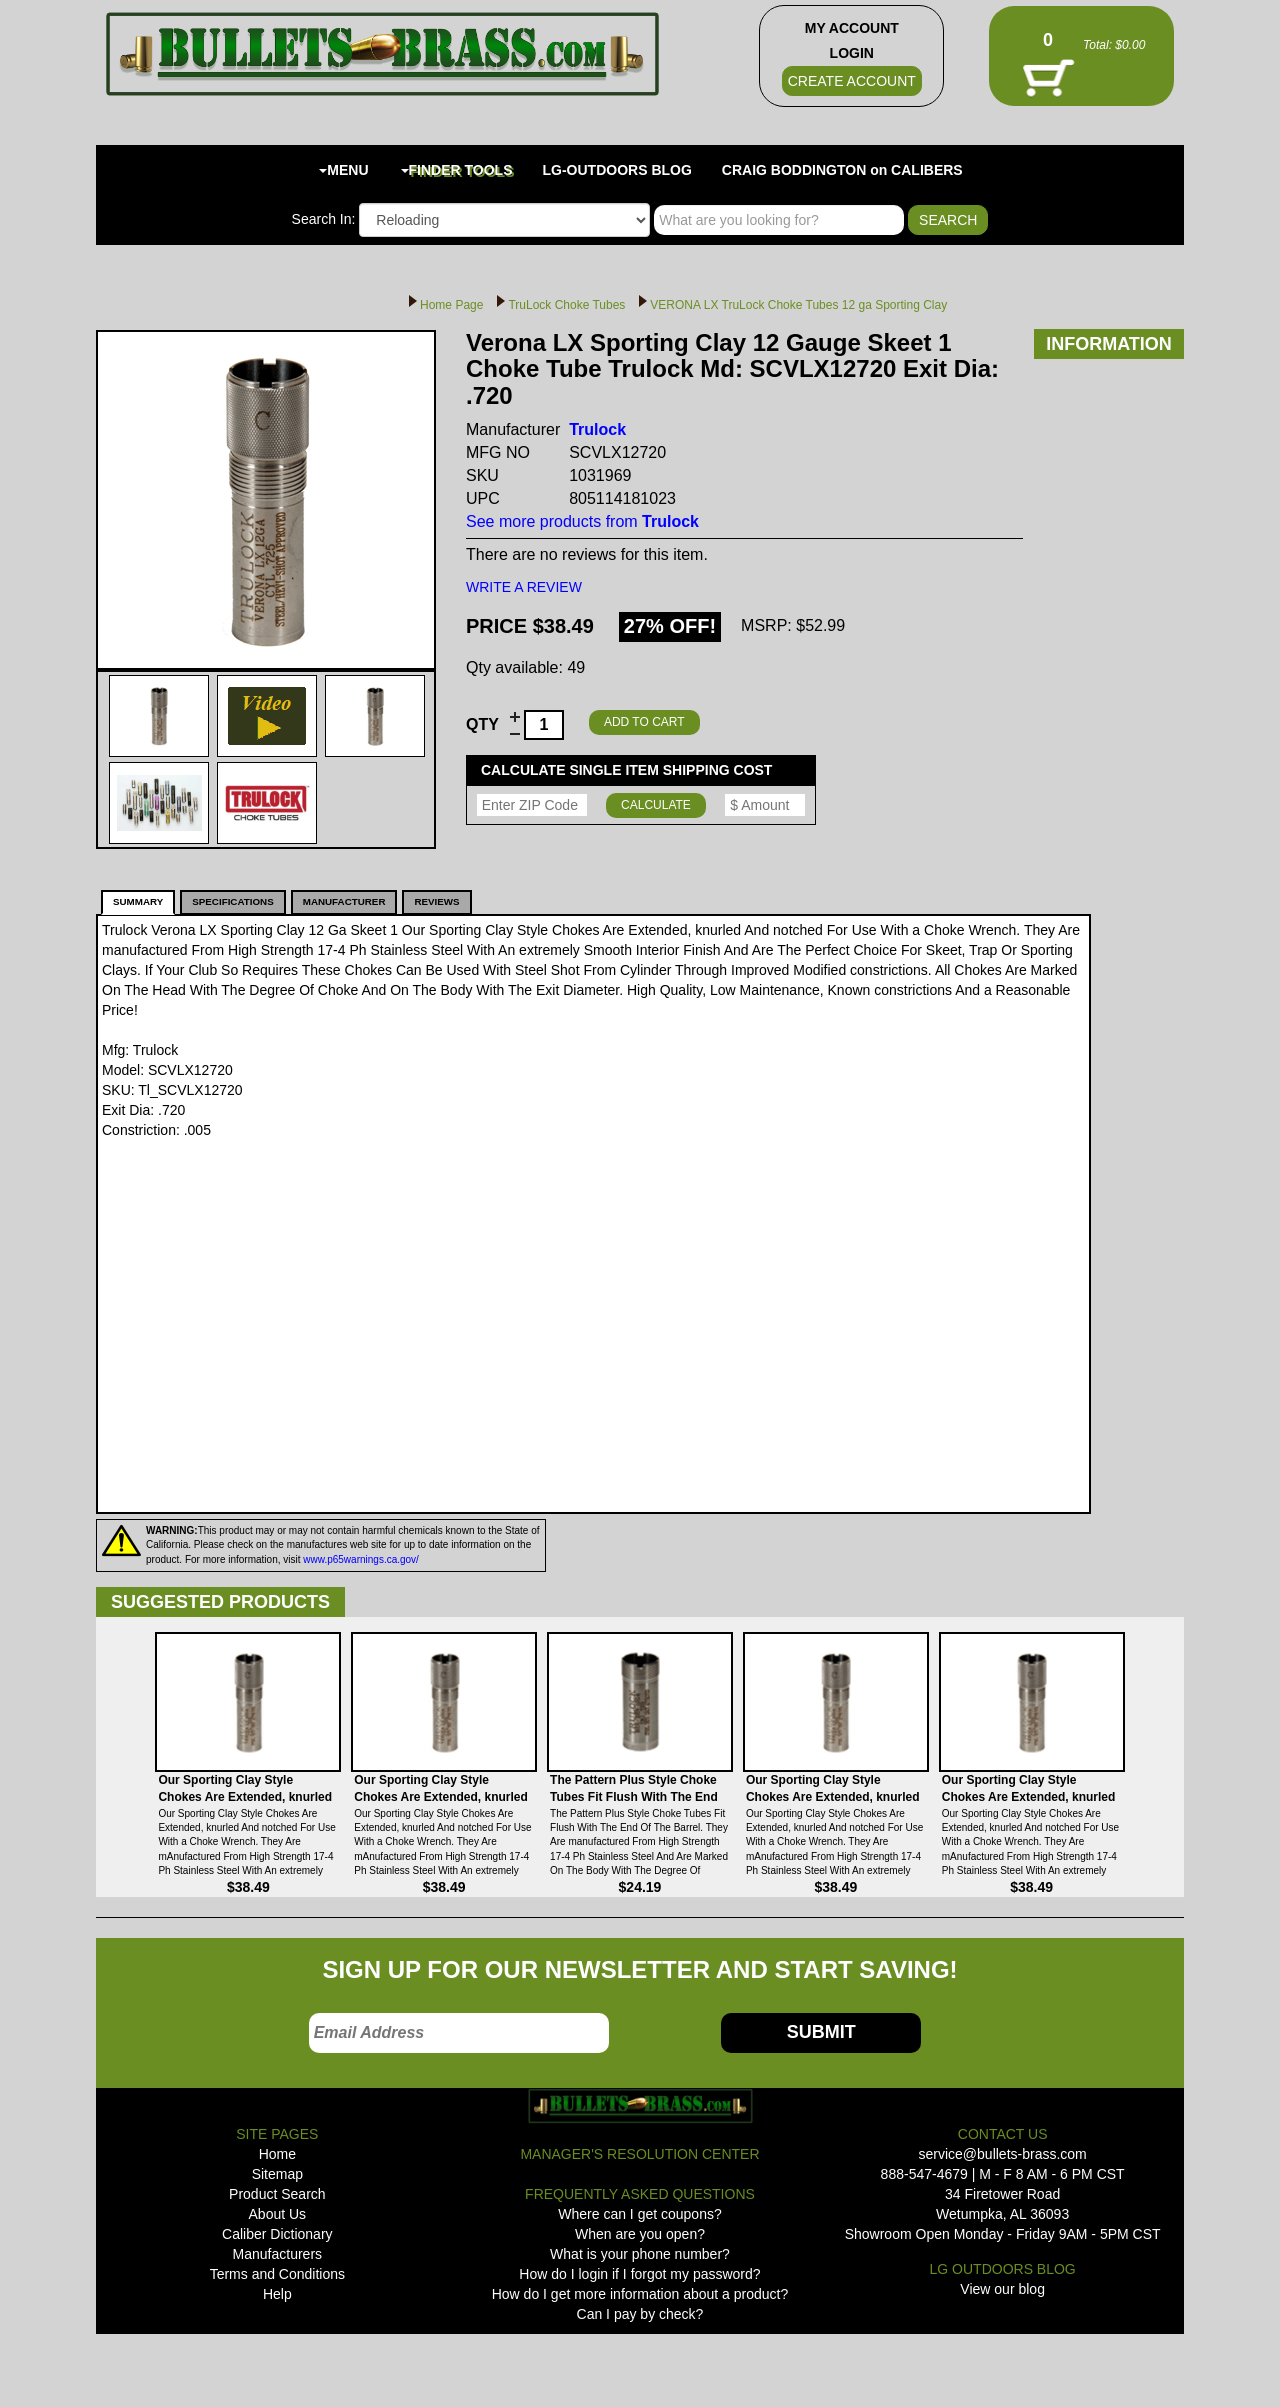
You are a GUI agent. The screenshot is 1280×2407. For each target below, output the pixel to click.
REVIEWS (436, 901)
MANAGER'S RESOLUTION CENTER (639, 2154)
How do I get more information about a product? (640, 2294)
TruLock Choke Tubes (566, 305)
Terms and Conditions (277, 2274)
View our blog (1002, 2289)
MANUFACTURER (344, 901)
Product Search (277, 2194)
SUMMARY (138, 901)
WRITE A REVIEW (524, 587)
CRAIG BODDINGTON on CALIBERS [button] (842, 170)
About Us (278, 2214)
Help (277, 2294)
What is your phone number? (640, 2254)
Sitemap (277, 2174)
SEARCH (948, 220)
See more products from (582, 521)
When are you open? (640, 2234)
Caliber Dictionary (277, 2234)
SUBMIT (821, 2032)
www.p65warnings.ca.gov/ (361, 1559)
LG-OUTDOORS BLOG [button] (617, 170)
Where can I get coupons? (639, 2214)
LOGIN (852, 53)
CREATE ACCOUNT (852, 81)
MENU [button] (343, 170)
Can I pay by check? (640, 2314)
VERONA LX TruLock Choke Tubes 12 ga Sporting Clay (798, 305)
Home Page (451, 305)
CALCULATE (656, 805)
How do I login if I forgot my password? (639, 2274)
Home (277, 2154)
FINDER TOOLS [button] (457, 170)
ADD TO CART (644, 722)
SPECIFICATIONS (232, 901)
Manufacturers (277, 2254)
